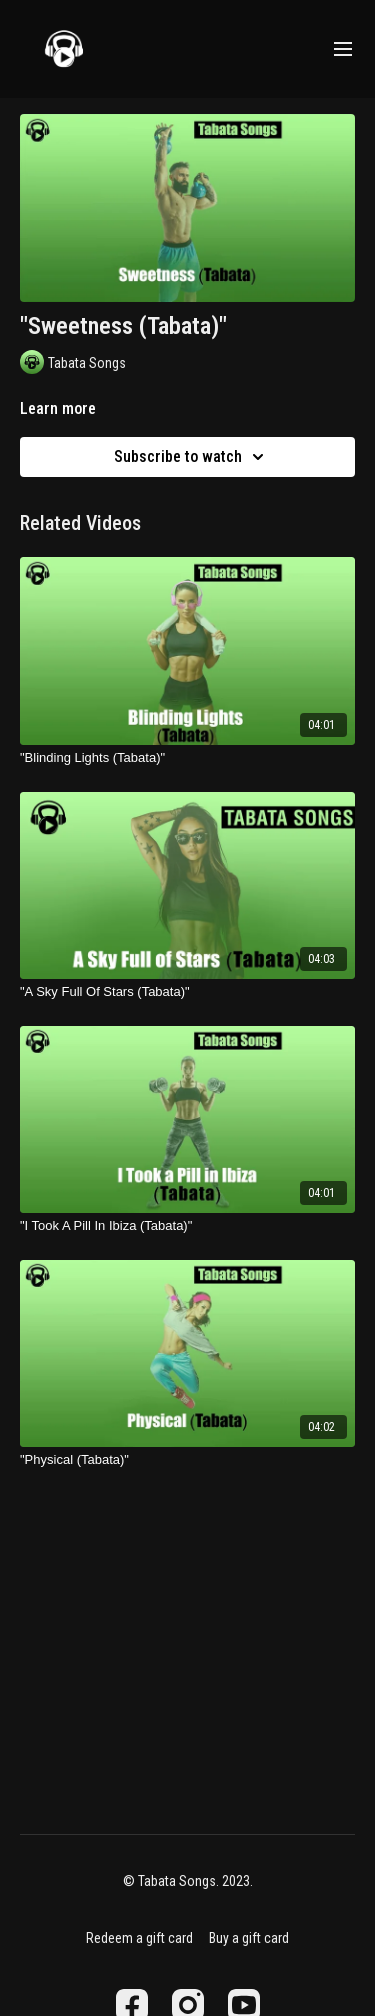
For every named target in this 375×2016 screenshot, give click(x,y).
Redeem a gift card (139, 1938)
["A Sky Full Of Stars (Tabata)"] (187, 992)
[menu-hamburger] (343, 49)
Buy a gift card (249, 1938)
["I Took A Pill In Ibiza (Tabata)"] (187, 1226)
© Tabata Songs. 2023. (188, 1881)
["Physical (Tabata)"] (187, 1460)
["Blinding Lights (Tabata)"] (187, 758)
